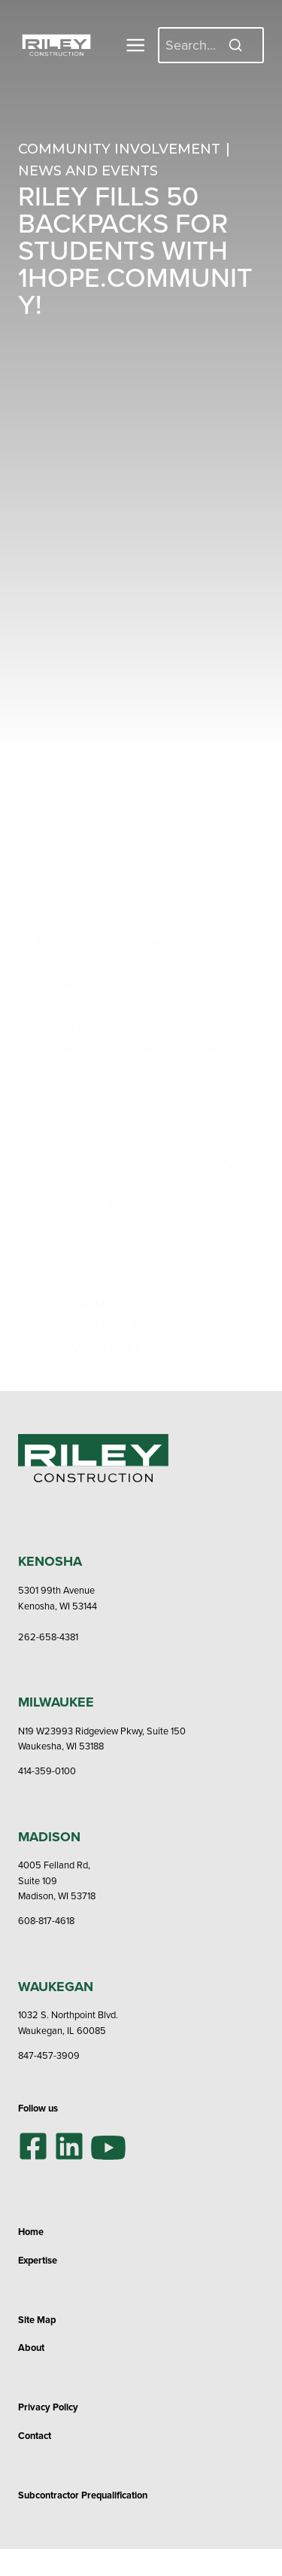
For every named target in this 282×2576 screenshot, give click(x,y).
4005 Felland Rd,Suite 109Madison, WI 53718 (57, 1880)
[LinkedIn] (69, 2146)
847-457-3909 (49, 2055)
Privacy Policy (48, 2407)
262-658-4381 (48, 1636)
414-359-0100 (47, 1770)
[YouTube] (108, 2146)
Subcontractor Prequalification (82, 2495)
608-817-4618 (46, 1920)
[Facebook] (33, 2146)
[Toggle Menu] (135, 45)
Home (31, 2231)
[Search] (211, 44)
